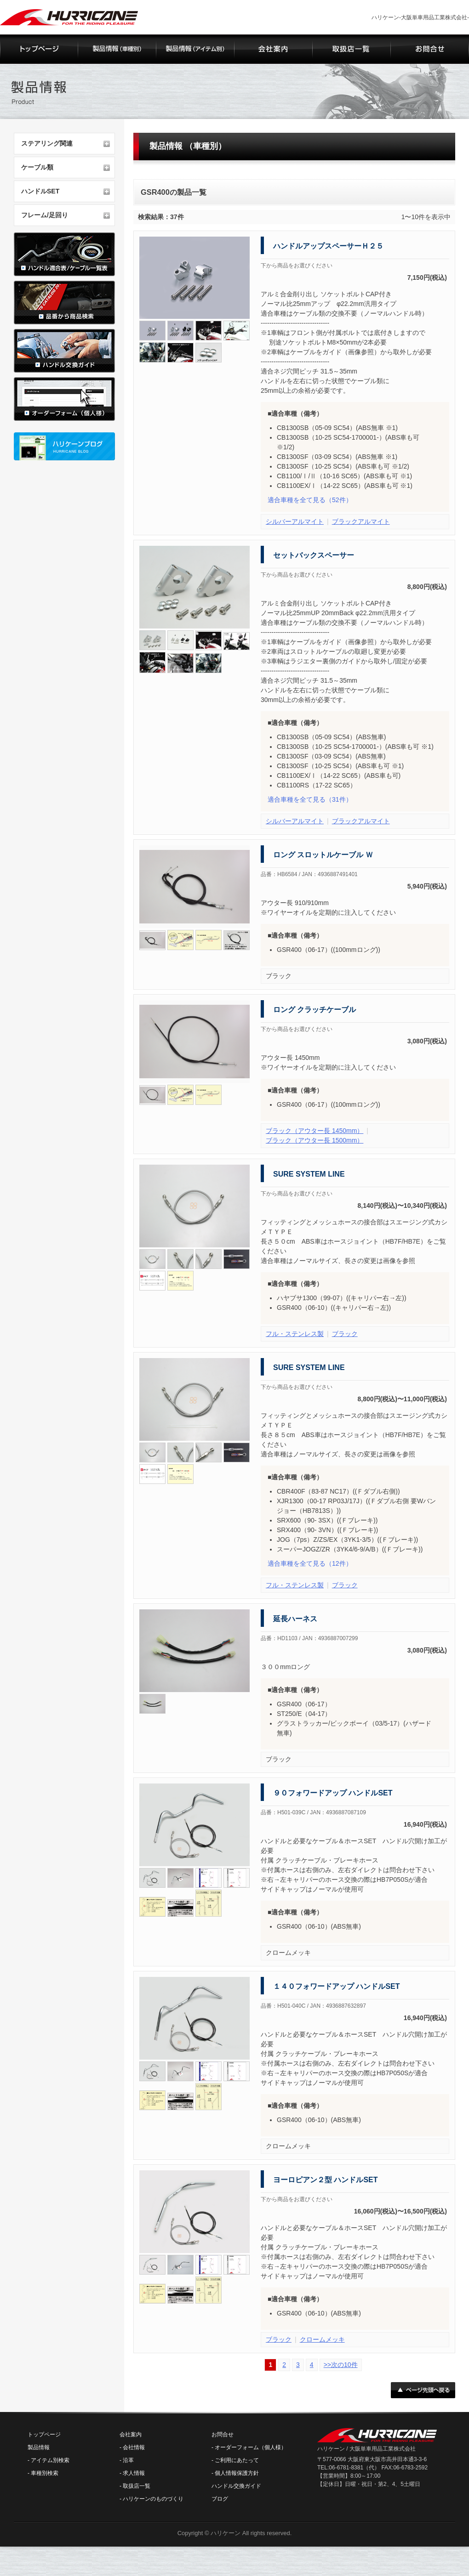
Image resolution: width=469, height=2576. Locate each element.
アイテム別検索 (50, 2460)
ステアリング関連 (47, 143)
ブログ (220, 2499)
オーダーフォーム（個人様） (250, 2447)
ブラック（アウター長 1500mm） (314, 1140)
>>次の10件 (341, 2364)
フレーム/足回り (44, 215)
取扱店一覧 (136, 2486)
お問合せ (223, 2434)
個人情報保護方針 (237, 2473)
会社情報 (134, 2447)
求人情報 (134, 2473)
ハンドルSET (40, 191)
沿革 (128, 2460)
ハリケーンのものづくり (153, 2499)
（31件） (310, 799)
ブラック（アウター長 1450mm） (314, 1130)
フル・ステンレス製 (295, 1333)
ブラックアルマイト (361, 521)
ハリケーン (225, 2533)
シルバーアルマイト (295, 521)
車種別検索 (44, 2473)
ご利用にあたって (237, 2460)
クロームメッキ (322, 2339)
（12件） (310, 1563)
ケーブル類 (37, 167)
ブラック (345, 1333)
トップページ (44, 2434)
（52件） (310, 500)
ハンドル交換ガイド (236, 2486)
